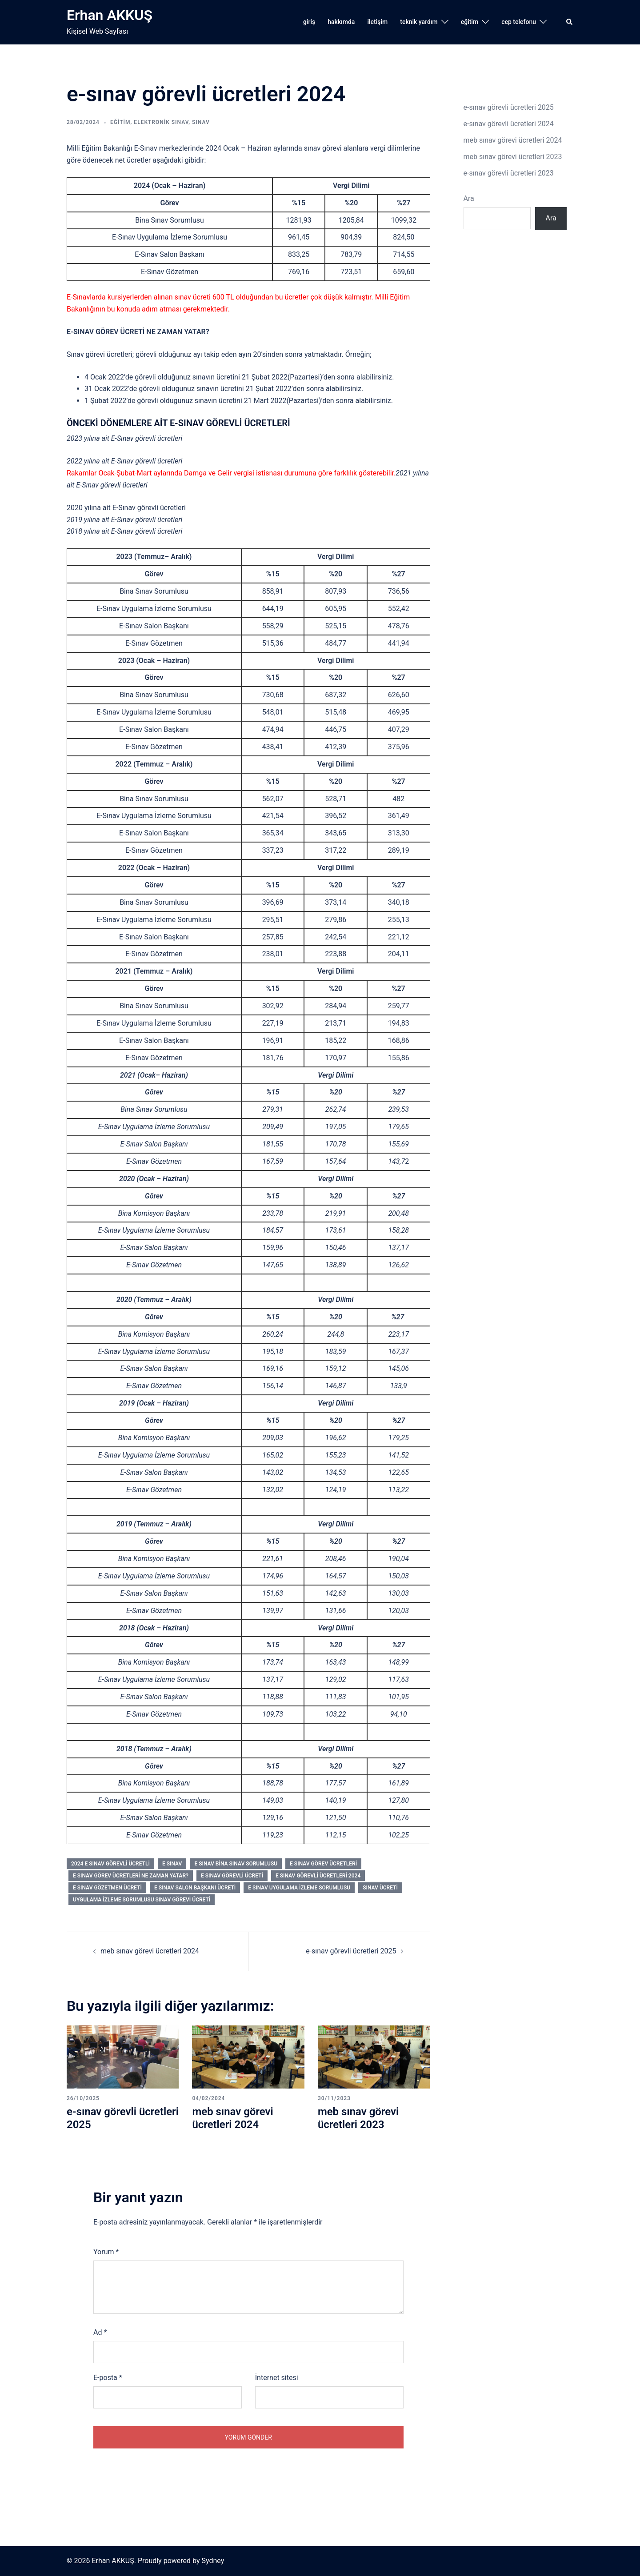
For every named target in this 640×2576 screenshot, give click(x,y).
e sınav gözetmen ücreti (107, 1888)
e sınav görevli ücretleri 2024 (318, 1876)
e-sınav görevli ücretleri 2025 (351, 1951)
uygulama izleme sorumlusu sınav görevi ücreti (141, 1900)
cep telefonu (518, 21)
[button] (569, 22)
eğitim (469, 21)
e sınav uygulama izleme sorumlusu (299, 1888)
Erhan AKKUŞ (109, 15)
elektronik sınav (161, 122)
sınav (201, 122)
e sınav (172, 1864)
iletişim (377, 21)
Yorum (106, 2252)
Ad (100, 2332)
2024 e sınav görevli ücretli (110, 1864)
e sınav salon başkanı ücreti (195, 1888)
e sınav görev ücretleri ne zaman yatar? (130, 1876)
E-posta (107, 2377)
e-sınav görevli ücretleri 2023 (509, 173)
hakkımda (341, 21)
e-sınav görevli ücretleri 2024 (509, 124)
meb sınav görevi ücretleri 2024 (149, 1951)
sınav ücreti (380, 1888)
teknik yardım (418, 21)
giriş (309, 21)
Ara (469, 198)
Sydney (212, 2560)
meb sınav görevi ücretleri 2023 (358, 2118)
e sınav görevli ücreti (232, 1876)
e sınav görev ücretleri (323, 1864)
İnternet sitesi (276, 2377)
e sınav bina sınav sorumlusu (235, 1864)
